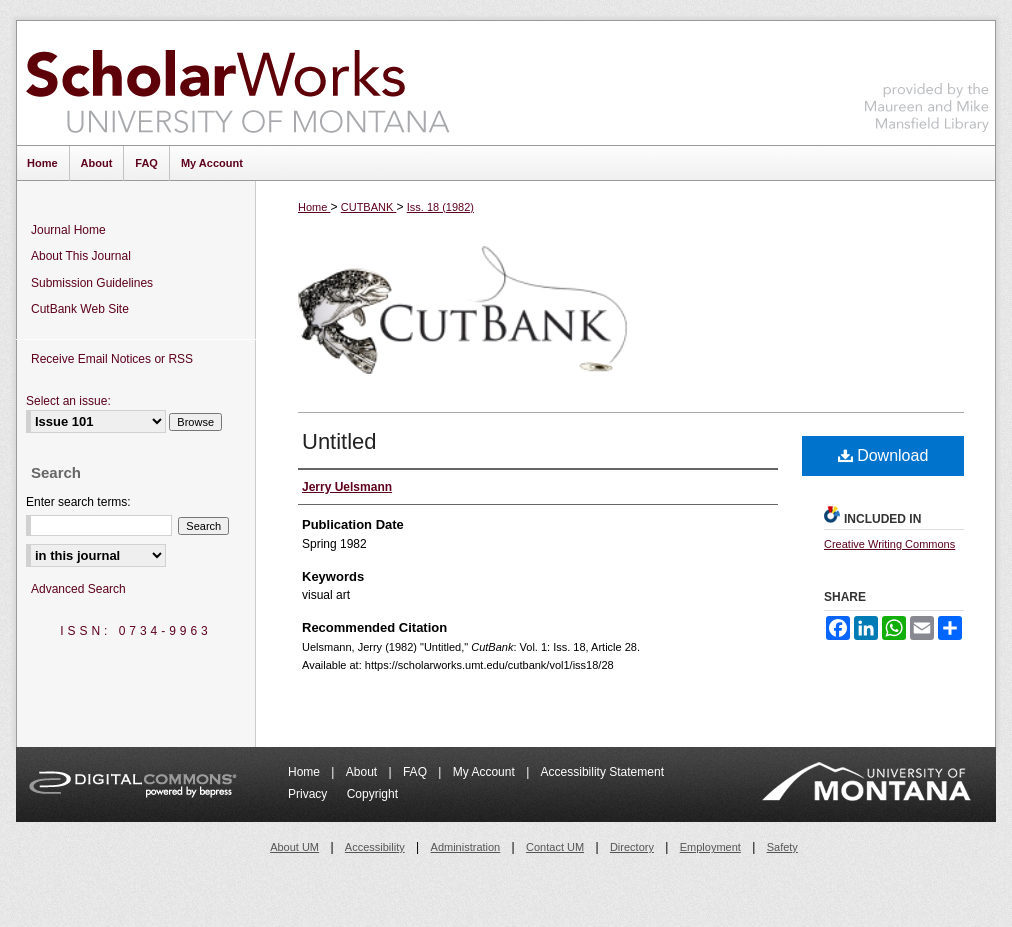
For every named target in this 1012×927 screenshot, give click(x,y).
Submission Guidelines (92, 283)
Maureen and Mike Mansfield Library (927, 79)
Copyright (372, 794)
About (363, 772)
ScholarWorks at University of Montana (237, 83)
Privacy (309, 794)
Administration (466, 847)
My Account (485, 772)
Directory (632, 847)
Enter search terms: (78, 502)
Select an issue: (68, 401)
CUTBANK (369, 207)
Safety (782, 847)
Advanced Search (78, 589)
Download (883, 455)
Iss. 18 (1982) (440, 207)
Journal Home (68, 230)
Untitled (339, 441)
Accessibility (375, 847)
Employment (710, 847)
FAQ (416, 772)
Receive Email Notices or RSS (112, 359)
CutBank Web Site (80, 309)
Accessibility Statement (602, 772)
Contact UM (555, 847)
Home (314, 207)
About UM (294, 847)
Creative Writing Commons (889, 544)
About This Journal (81, 256)
